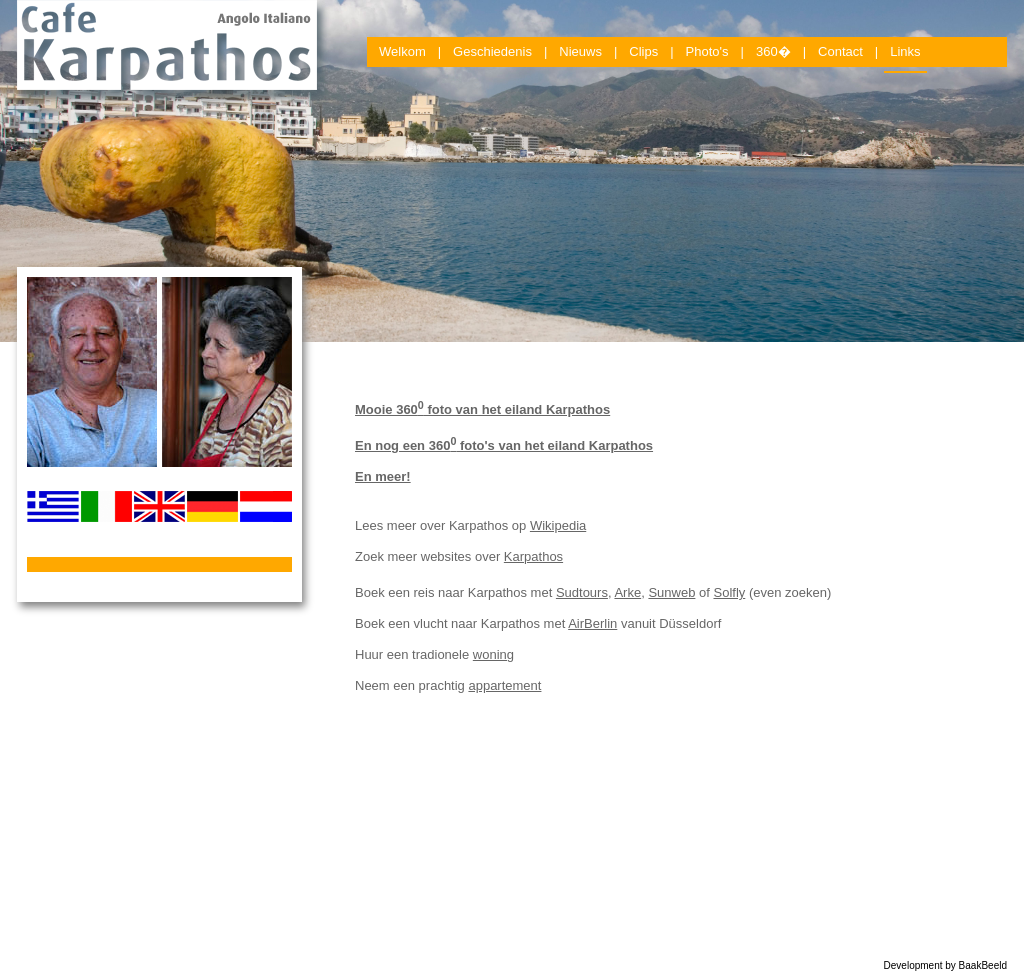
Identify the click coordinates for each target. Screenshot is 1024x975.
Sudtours (582, 592)
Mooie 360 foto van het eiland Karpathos (482, 409)
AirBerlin (592, 623)
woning (493, 654)
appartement (504, 685)
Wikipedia (558, 525)
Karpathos (533, 556)
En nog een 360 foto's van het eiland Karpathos (504, 445)
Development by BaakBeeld (945, 965)
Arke (627, 592)
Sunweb (671, 592)
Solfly (729, 592)
